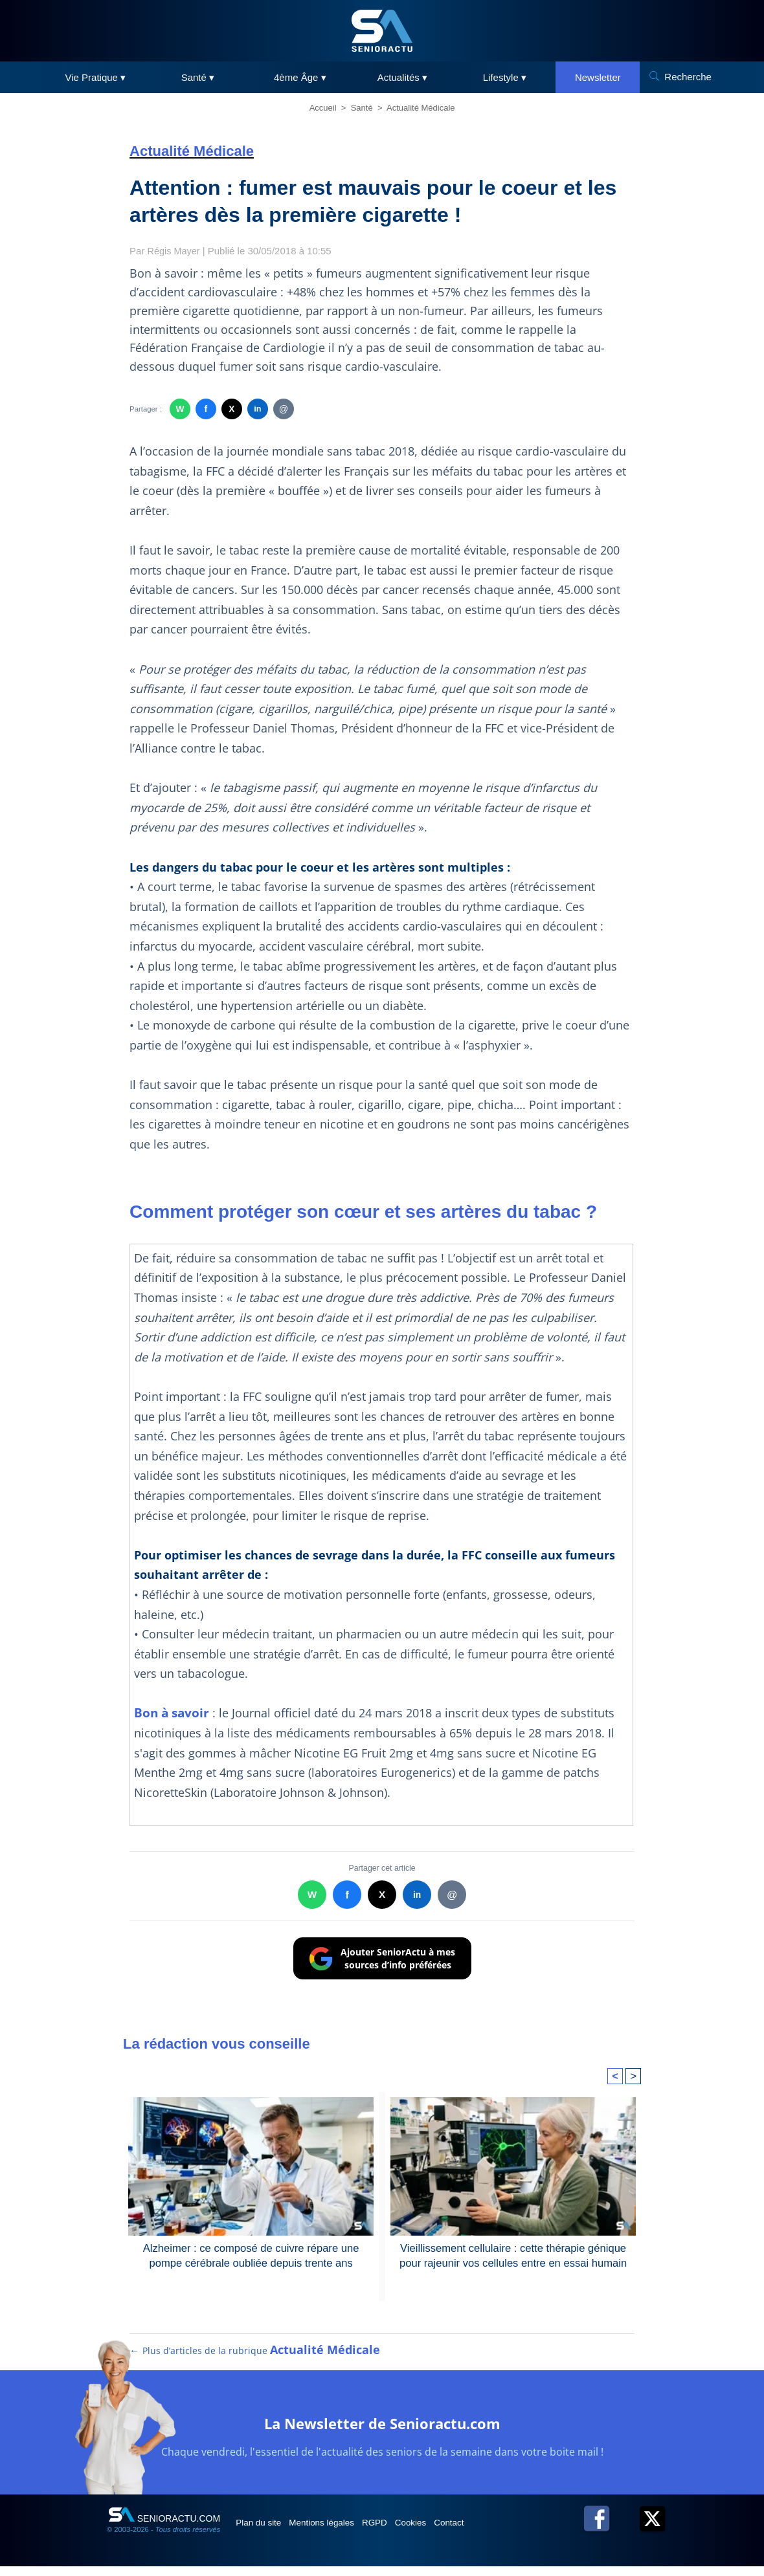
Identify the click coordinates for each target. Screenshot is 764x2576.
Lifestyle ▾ (504, 77)
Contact (491, 2532)
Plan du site (264, 2532)
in (257, 409)
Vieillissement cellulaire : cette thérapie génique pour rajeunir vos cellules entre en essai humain (513, 2254)
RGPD (400, 2532)
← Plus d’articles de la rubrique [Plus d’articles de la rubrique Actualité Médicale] (255, 2359)
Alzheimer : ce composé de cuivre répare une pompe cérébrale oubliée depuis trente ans (251, 2254)
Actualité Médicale (421, 108)
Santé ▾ (197, 77)
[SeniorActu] (382, 31)
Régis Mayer (175, 250)
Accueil (323, 108)
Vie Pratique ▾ (95, 77)
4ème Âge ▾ (300, 77)
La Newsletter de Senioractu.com (382, 2431)
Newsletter (598, 77)
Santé (362, 108)
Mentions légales (337, 2532)
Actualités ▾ (402, 77)
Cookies (444, 2532)
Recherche (688, 76)
